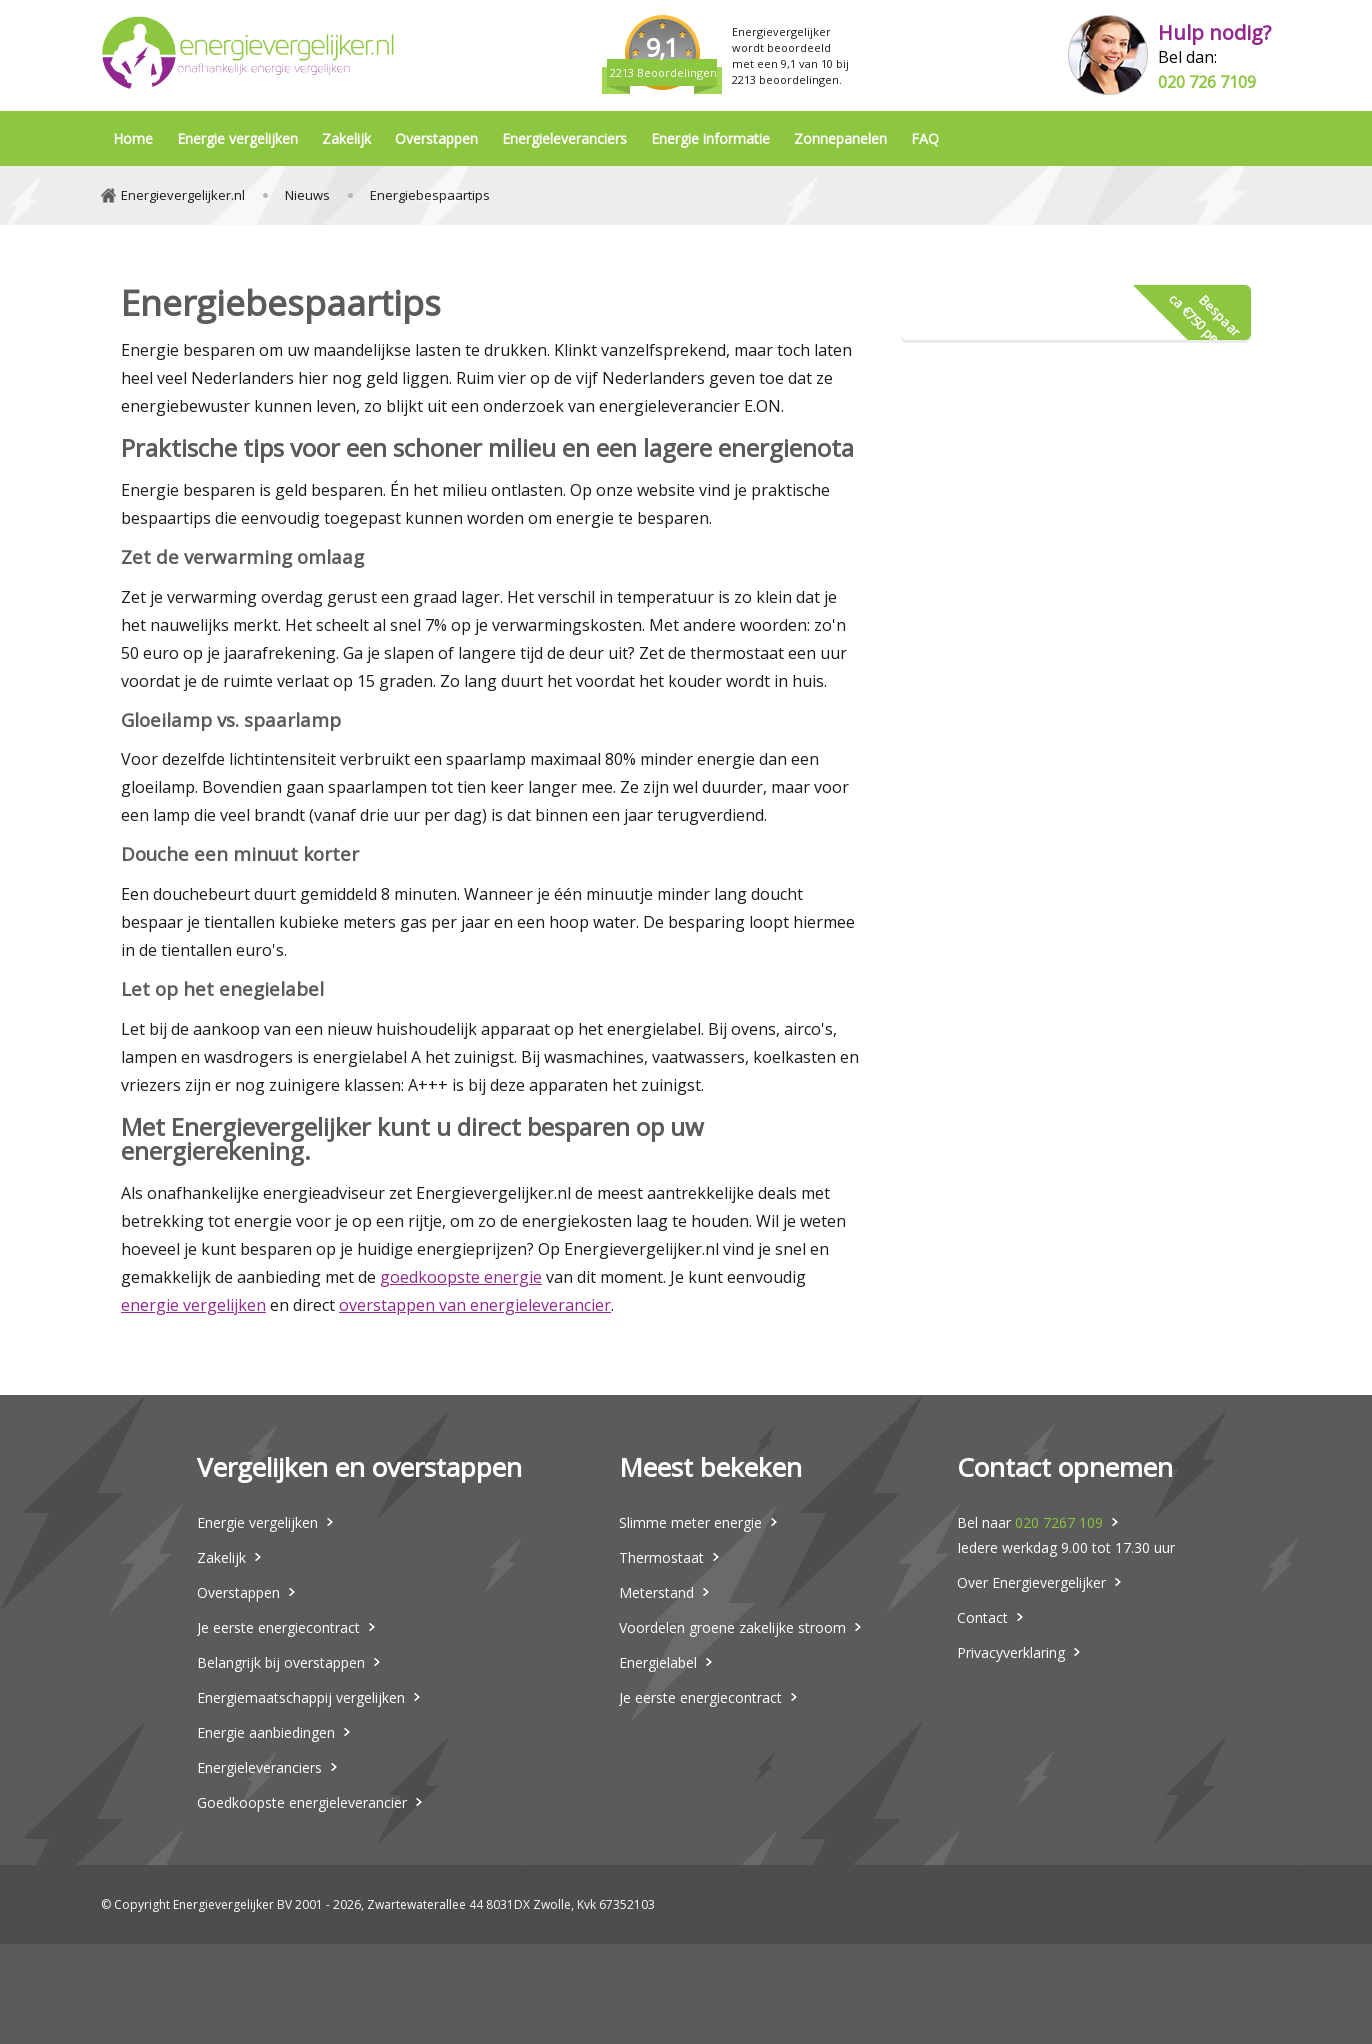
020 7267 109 (1059, 1522)
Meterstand (656, 1592)
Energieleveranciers (564, 138)
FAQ (925, 138)
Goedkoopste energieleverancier (302, 1802)
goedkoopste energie (461, 1277)
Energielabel (658, 1662)
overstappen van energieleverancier (475, 1305)
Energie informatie (710, 138)
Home (133, 138)
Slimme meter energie (690, 1522)
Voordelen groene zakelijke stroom (732, 1627)
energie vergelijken (193, 1305)
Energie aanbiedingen (266, 1732)
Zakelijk (346, 138)
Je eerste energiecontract (278, 1627)
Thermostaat (661, 1557)
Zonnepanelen (840, 138)
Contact (982, 1617)
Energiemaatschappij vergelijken (301, 1697)
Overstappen (436, 138)
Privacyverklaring (1011, 1652)
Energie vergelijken (237, 138)
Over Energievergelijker (1031, 1582)
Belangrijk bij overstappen (281, 1662)
